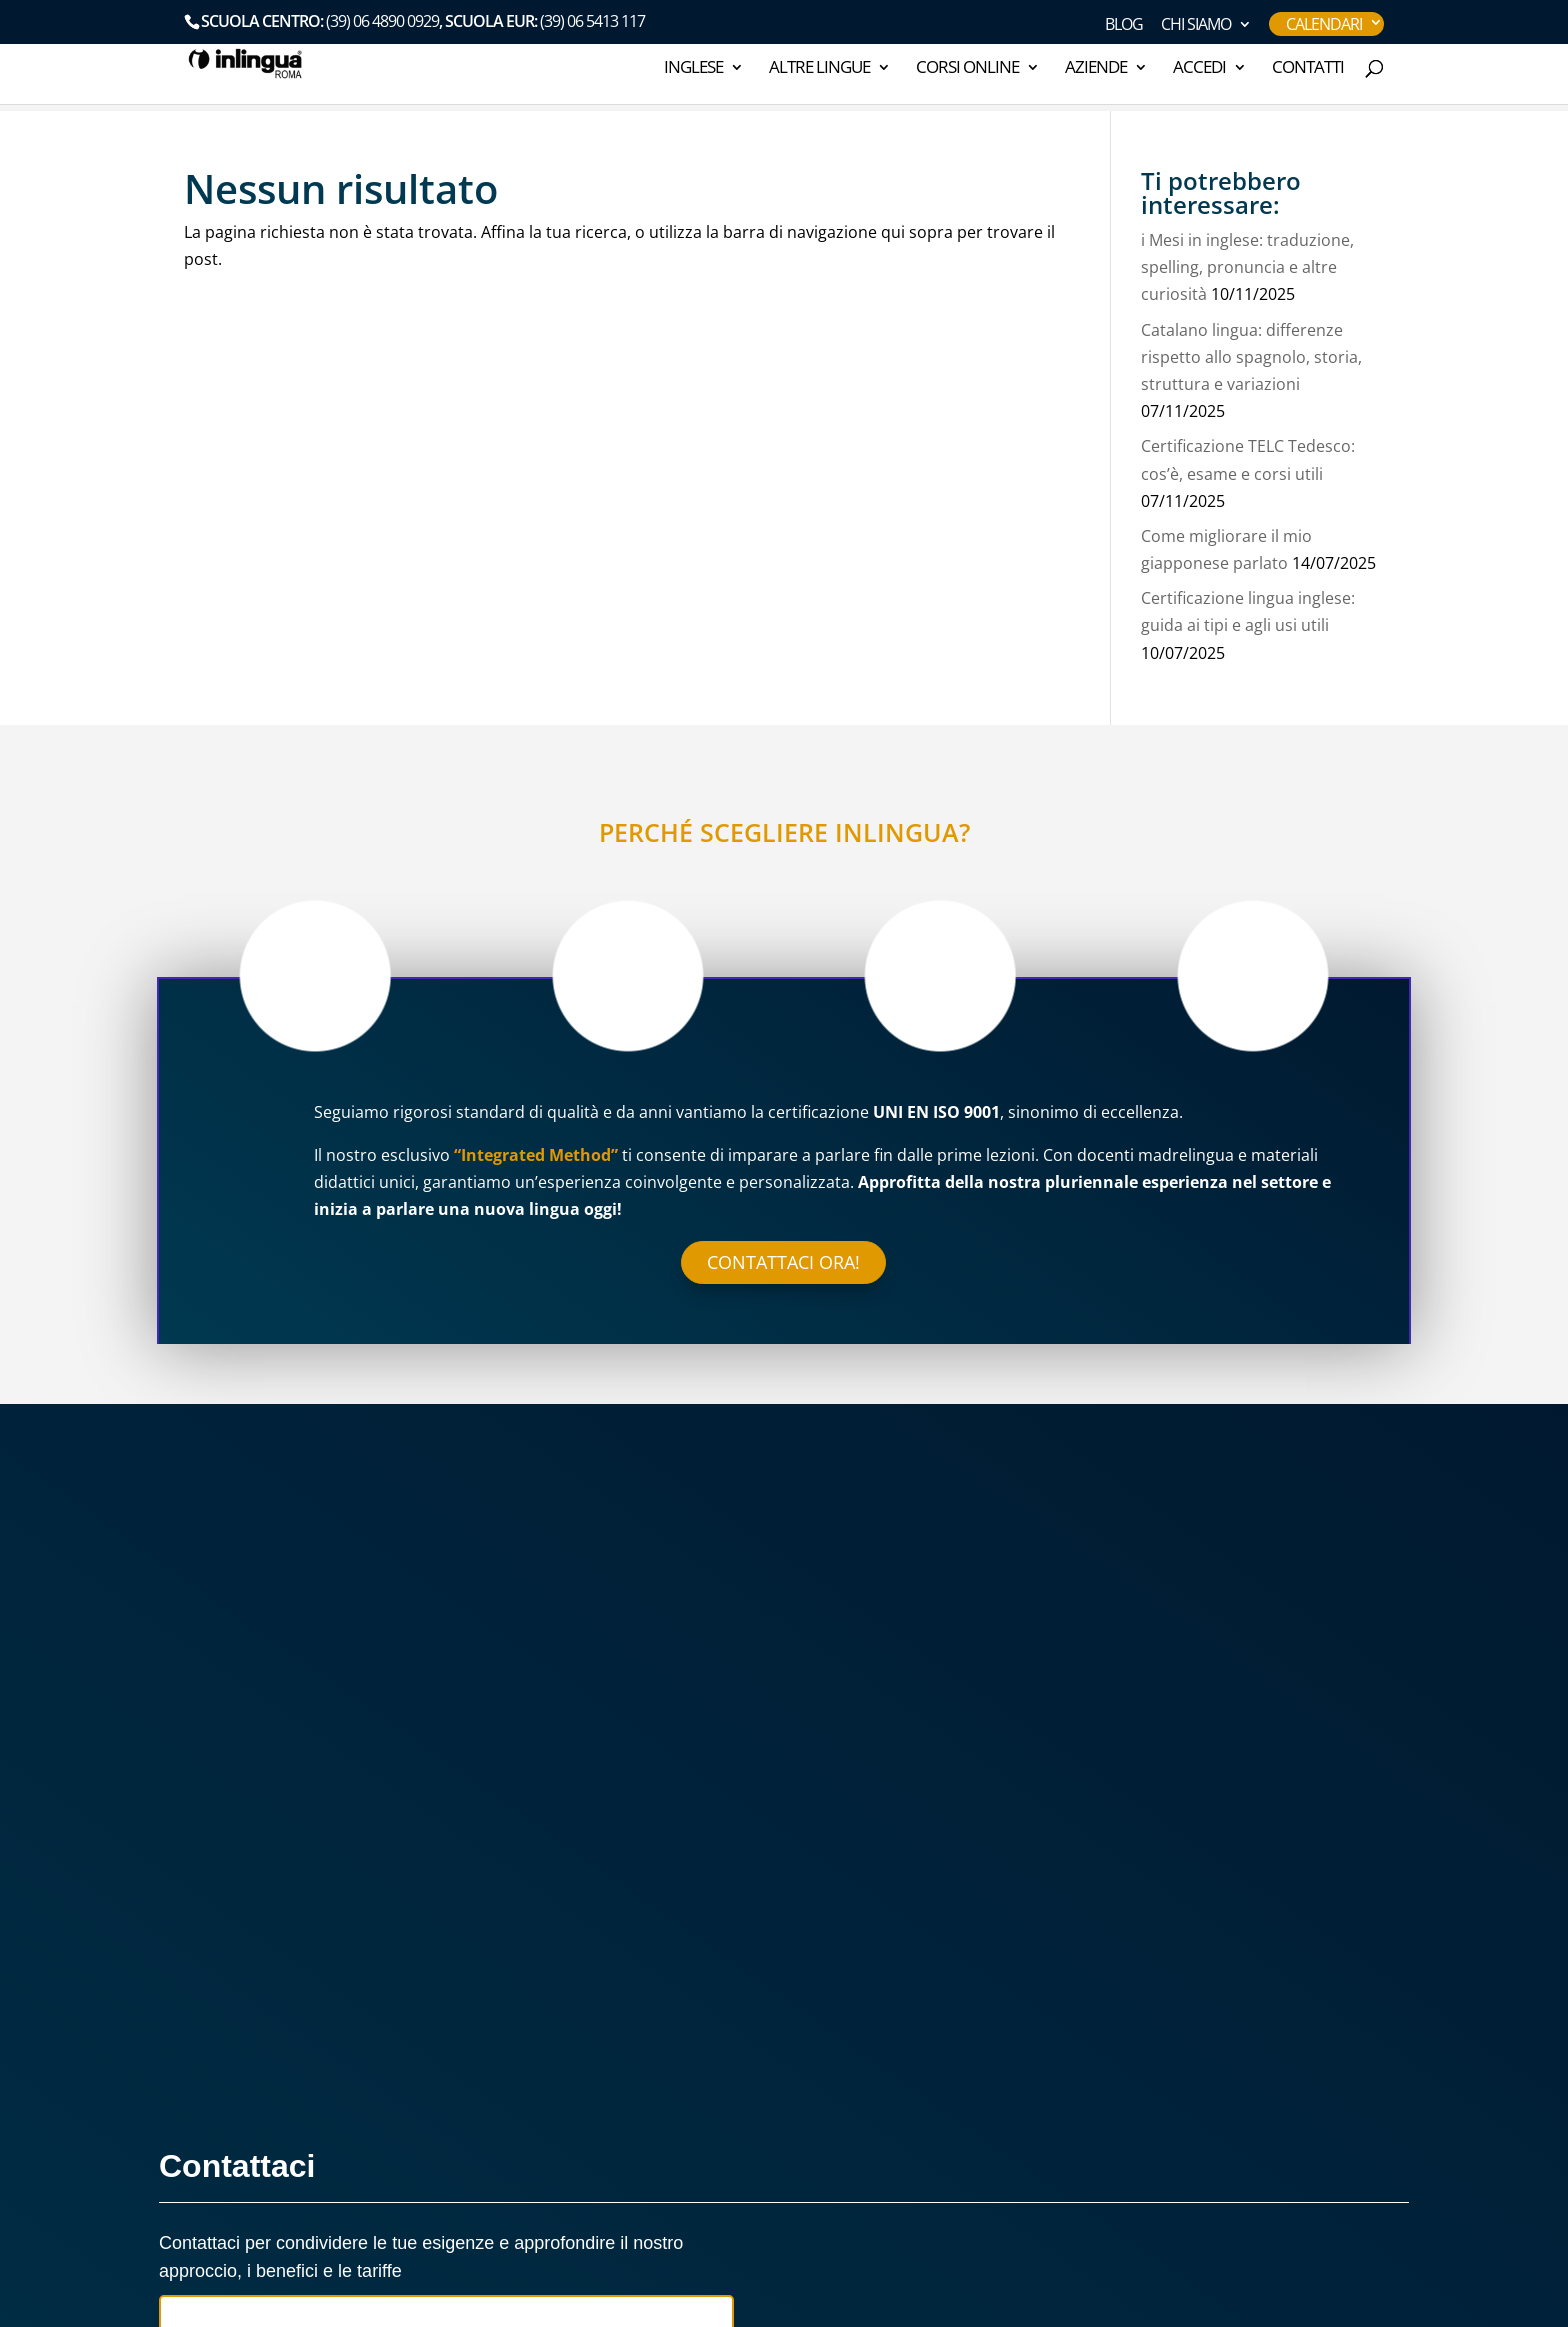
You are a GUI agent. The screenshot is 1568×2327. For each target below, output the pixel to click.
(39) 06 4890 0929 (382, 21)
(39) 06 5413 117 (592, 21)
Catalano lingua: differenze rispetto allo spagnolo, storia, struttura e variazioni (1251, 357)
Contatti (1308, 69)
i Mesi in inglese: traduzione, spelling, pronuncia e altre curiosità (1247, 267)
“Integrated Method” (536, 1155)
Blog (1124, 25)
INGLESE (693, 69)
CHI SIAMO (1196, 25)
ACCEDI (1199, 69)
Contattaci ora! (783, 1262)
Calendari (1324, 24)
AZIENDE (1096, 69)
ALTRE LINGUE (819, 69)
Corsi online (967, 69)
